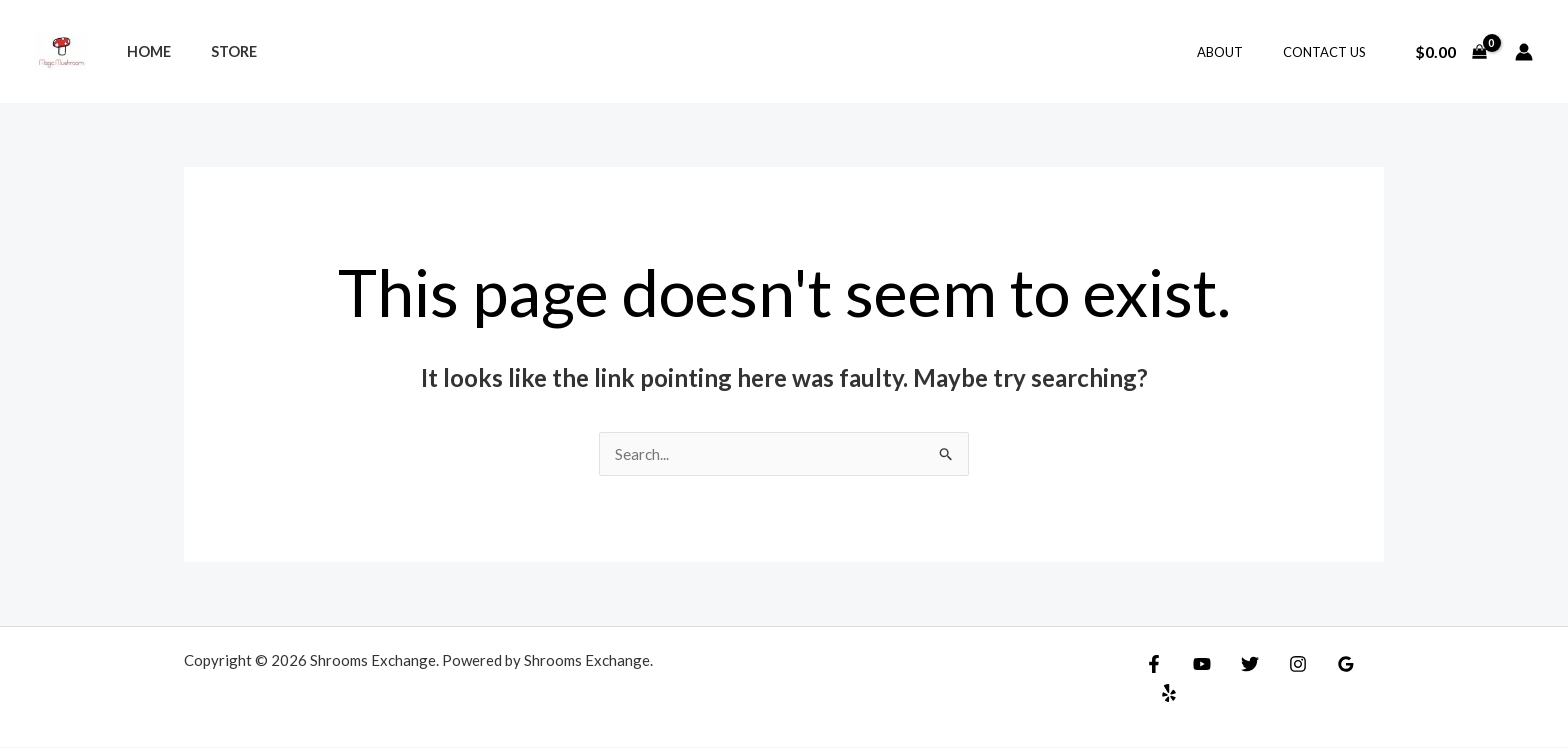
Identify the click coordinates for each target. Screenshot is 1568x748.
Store (217, 51)
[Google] (1326, 665)
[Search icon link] (783, 52)
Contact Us (1331, 52)
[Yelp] (1369, 665)
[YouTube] (1197, 665)
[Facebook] (1154, 665)
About (1241, 52)
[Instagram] (1283, 665)
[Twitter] (1240, 665)
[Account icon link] (1524, 52)
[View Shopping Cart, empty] (1450, 52)
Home (143, 51)
